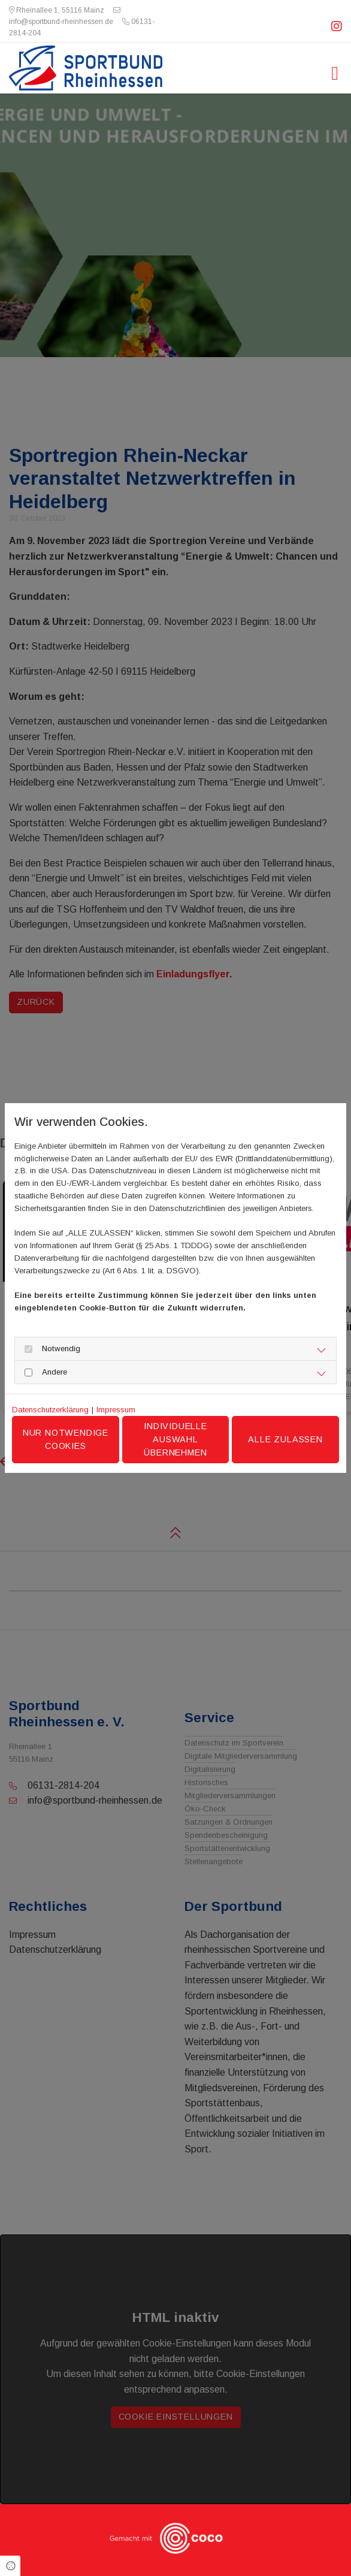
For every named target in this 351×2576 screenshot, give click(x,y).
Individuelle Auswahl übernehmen (175, 1439)
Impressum (115, 1409)
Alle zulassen (285, 1439)
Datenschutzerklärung (50, 1409)
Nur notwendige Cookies (65, 1439)
